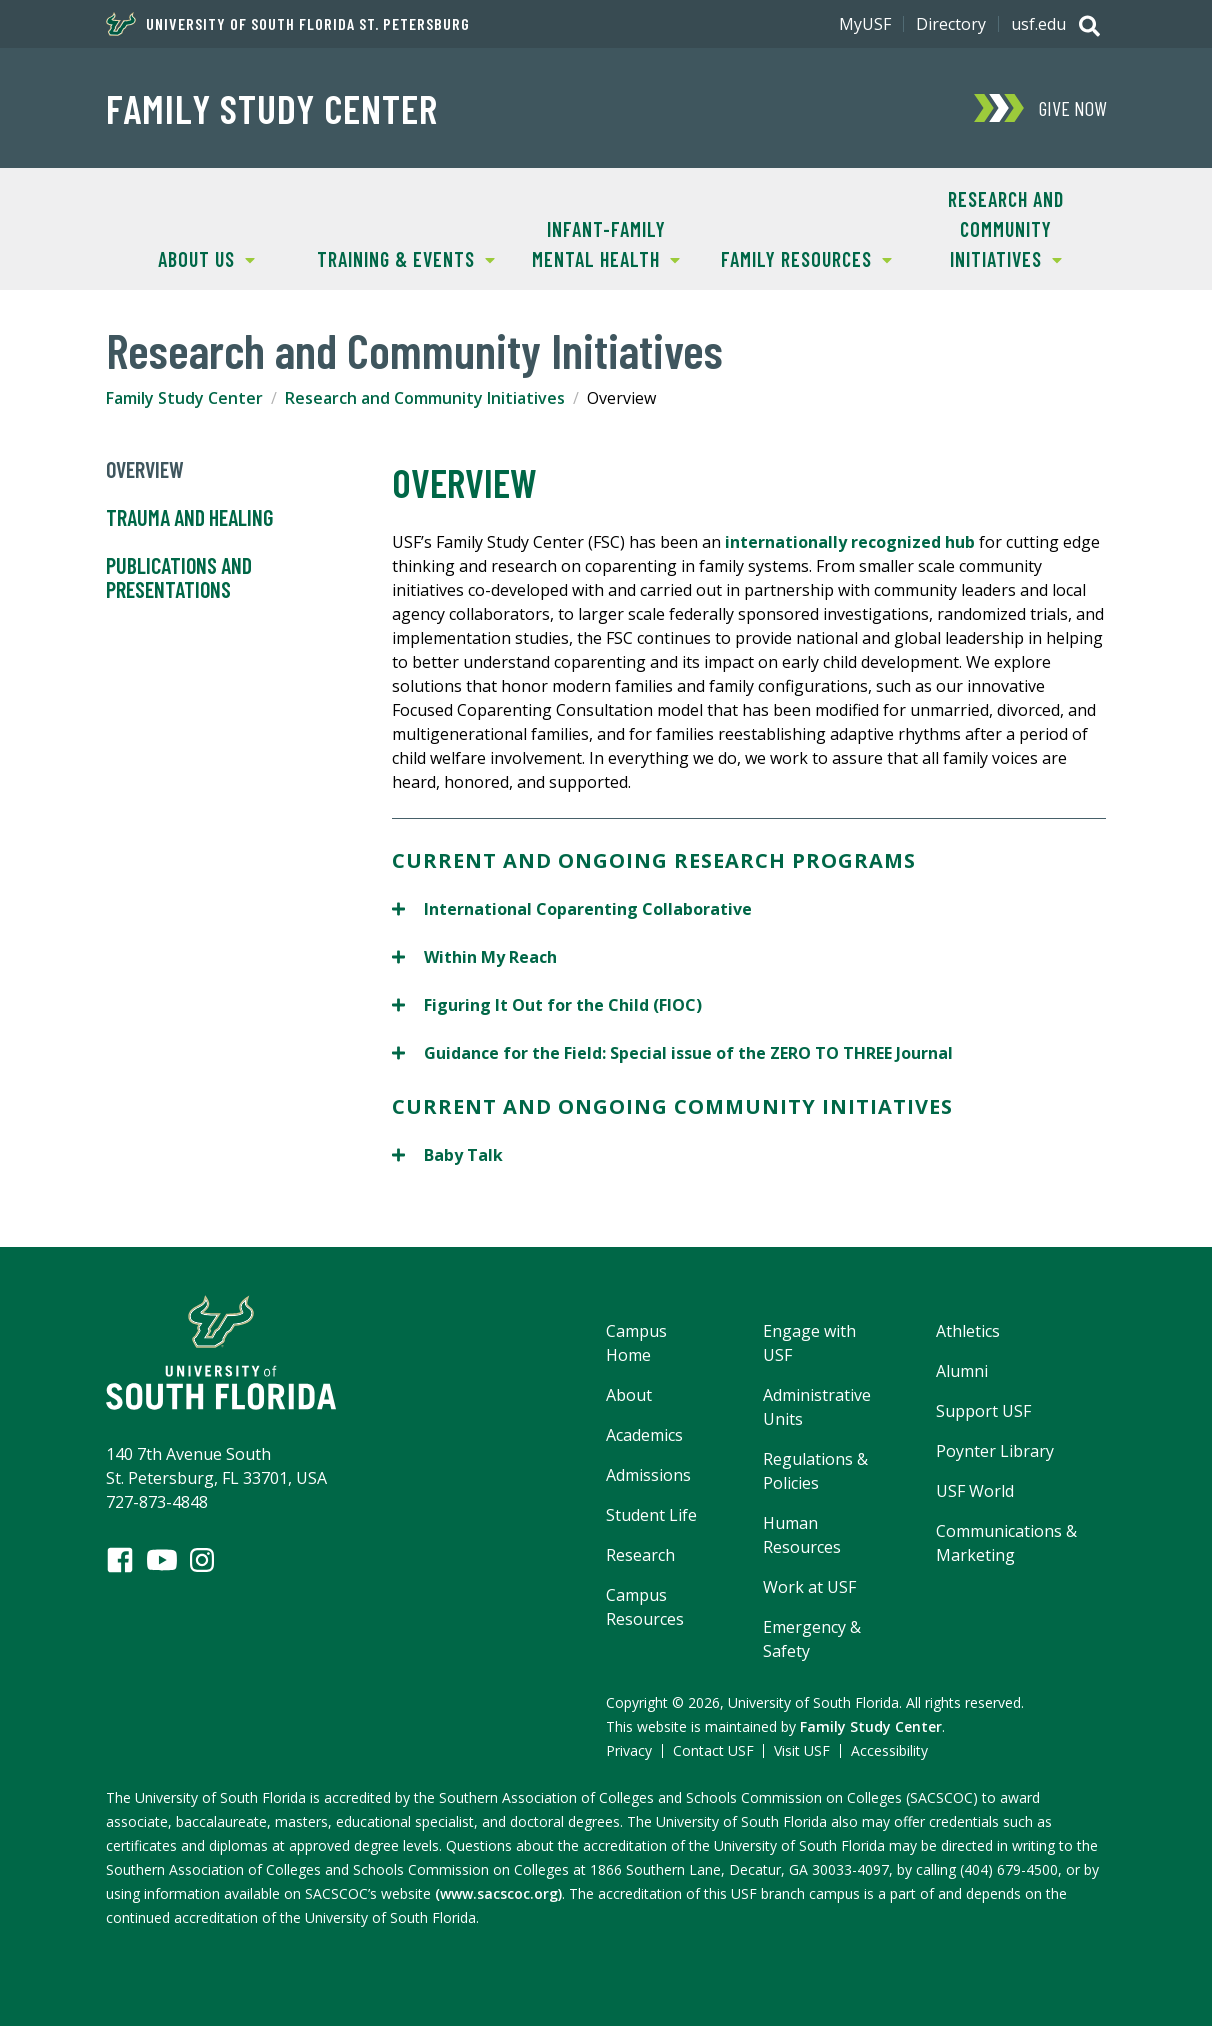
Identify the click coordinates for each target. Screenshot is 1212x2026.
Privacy (629, 1750)
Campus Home (636, 1343)
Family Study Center (272, 108)
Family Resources (799, 257)
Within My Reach (474, 956)
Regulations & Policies (815, 1471)
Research (640, 1555)
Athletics (968, 1331)
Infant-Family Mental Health (593, 242)
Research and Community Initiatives (985, 227)
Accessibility (889, 1750)
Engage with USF (809, 1343)
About (629, 1395)
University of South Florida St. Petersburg (288, 24)
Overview (145, 470)
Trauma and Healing (189, 518)
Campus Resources (645, 1607)
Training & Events (400, 257)
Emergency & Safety (812, 1639)
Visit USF (802, 1750)
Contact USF (713, 1750)
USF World (975, 1491)
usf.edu (1038, 24)
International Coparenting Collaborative (574, 908)
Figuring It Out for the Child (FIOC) (547, 1004)
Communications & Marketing (1006, 1543)
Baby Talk (447, 1154)
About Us (180, 257)
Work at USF (809, 1587)
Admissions (648, 1475)
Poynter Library (995, 1451)
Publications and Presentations (179, 578)
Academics (644, 1435)
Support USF (983, 1411)
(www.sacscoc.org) (498, 1893)
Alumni (962, 1371)
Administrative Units (817, 1407)
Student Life (651, 1515)
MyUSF (865, 24)
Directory (951, 24)
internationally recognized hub (850, 542)
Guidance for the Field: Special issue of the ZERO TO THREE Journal (672, 1052)
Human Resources (802, 1535)
